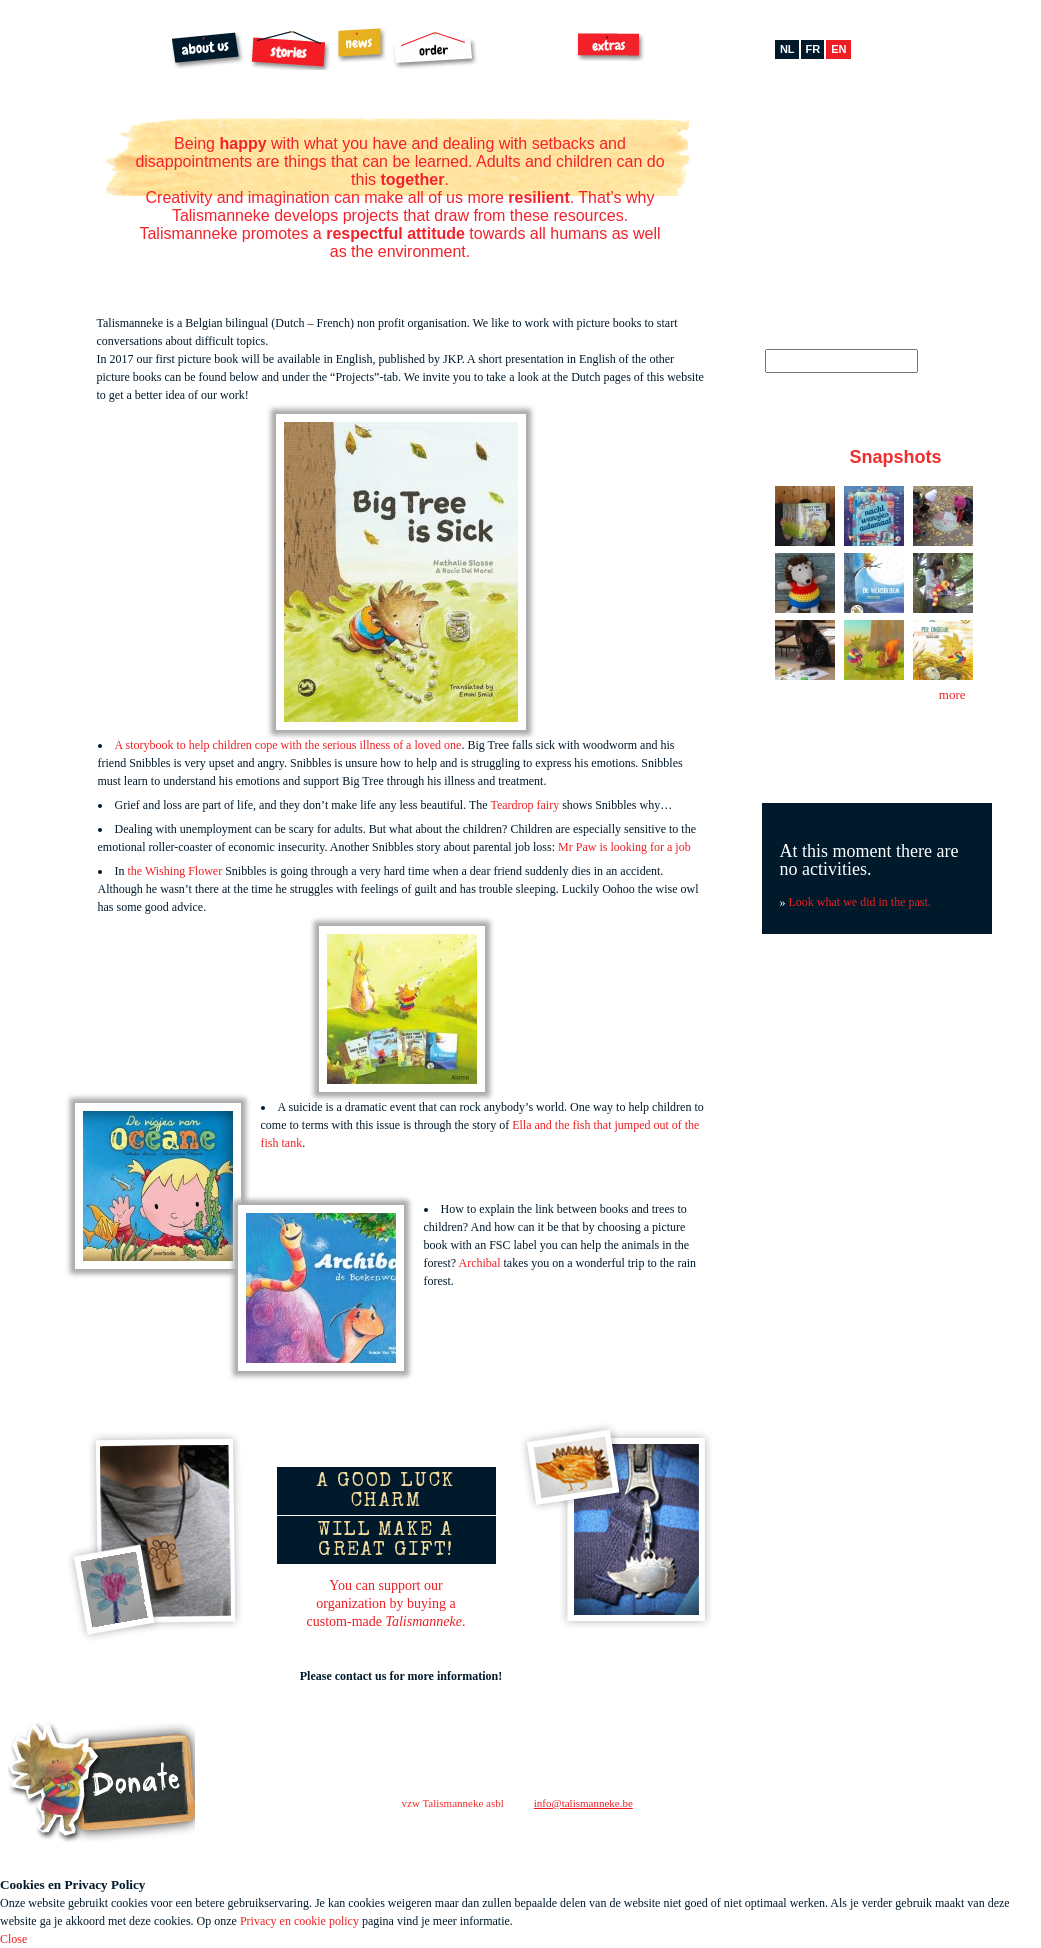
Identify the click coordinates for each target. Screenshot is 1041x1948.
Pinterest (861, 143)
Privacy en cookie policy (299, 1921)
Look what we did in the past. (860, 902)
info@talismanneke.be (583, 1803)
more (952, 694)
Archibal (480, 1263)
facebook (759, 1835)
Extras (611, 46)
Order (434, 50)
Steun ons (101, 1782)
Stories (290, 50)
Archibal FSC (527, 50)
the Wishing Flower (175, 871)
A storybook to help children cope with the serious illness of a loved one (288, 745)
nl (787, 49)
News (361, 44)
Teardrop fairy (524, 805)
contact (736, 1797)
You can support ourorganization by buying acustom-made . (386, 1603)
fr (813, 49)
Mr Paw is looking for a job (626, 847)
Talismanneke (63, 73)
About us (207, 50)
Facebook (801, 143)
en (838, 49)
